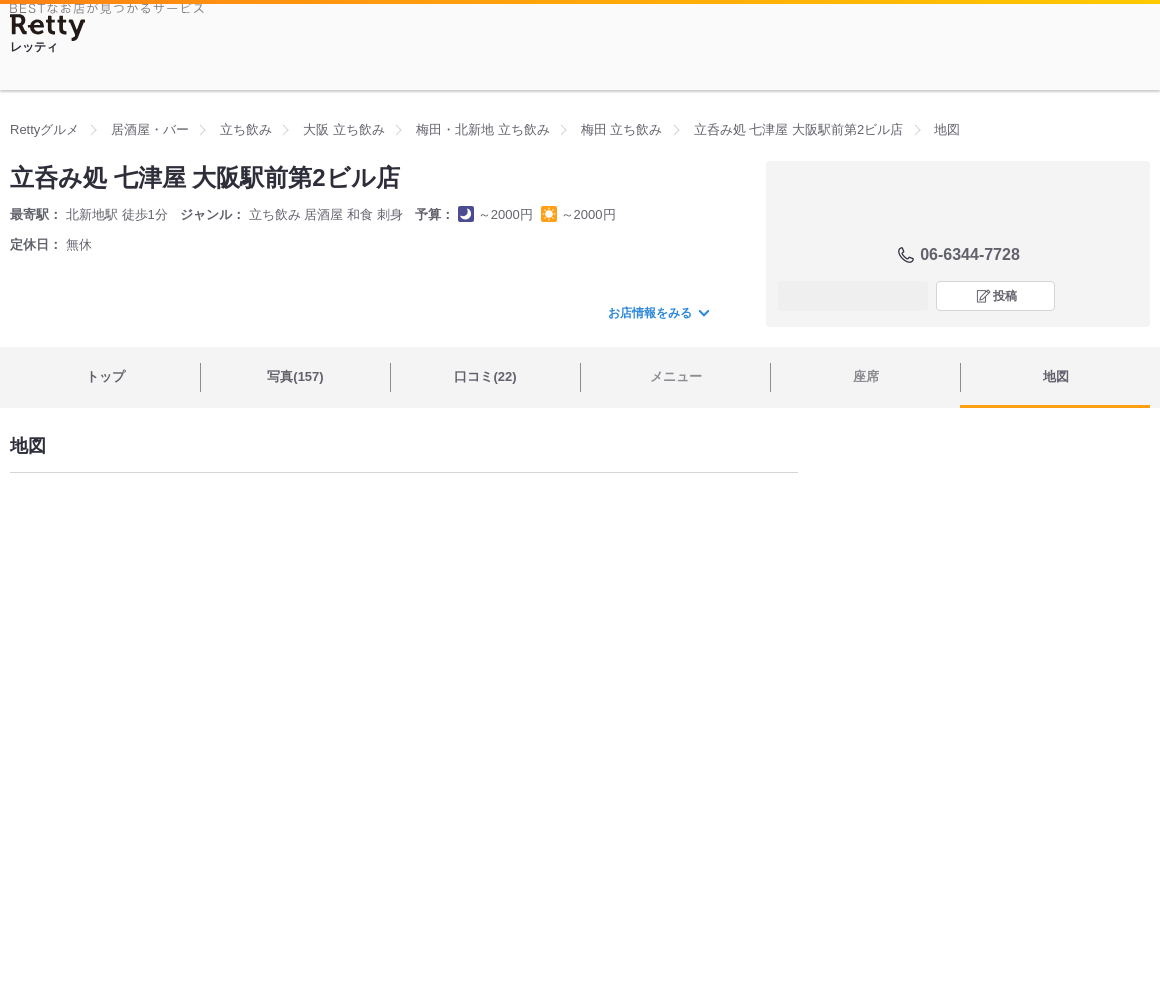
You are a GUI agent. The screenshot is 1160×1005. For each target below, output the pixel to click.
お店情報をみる (658, 313)
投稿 (1005, 296)
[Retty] (48, 27)
